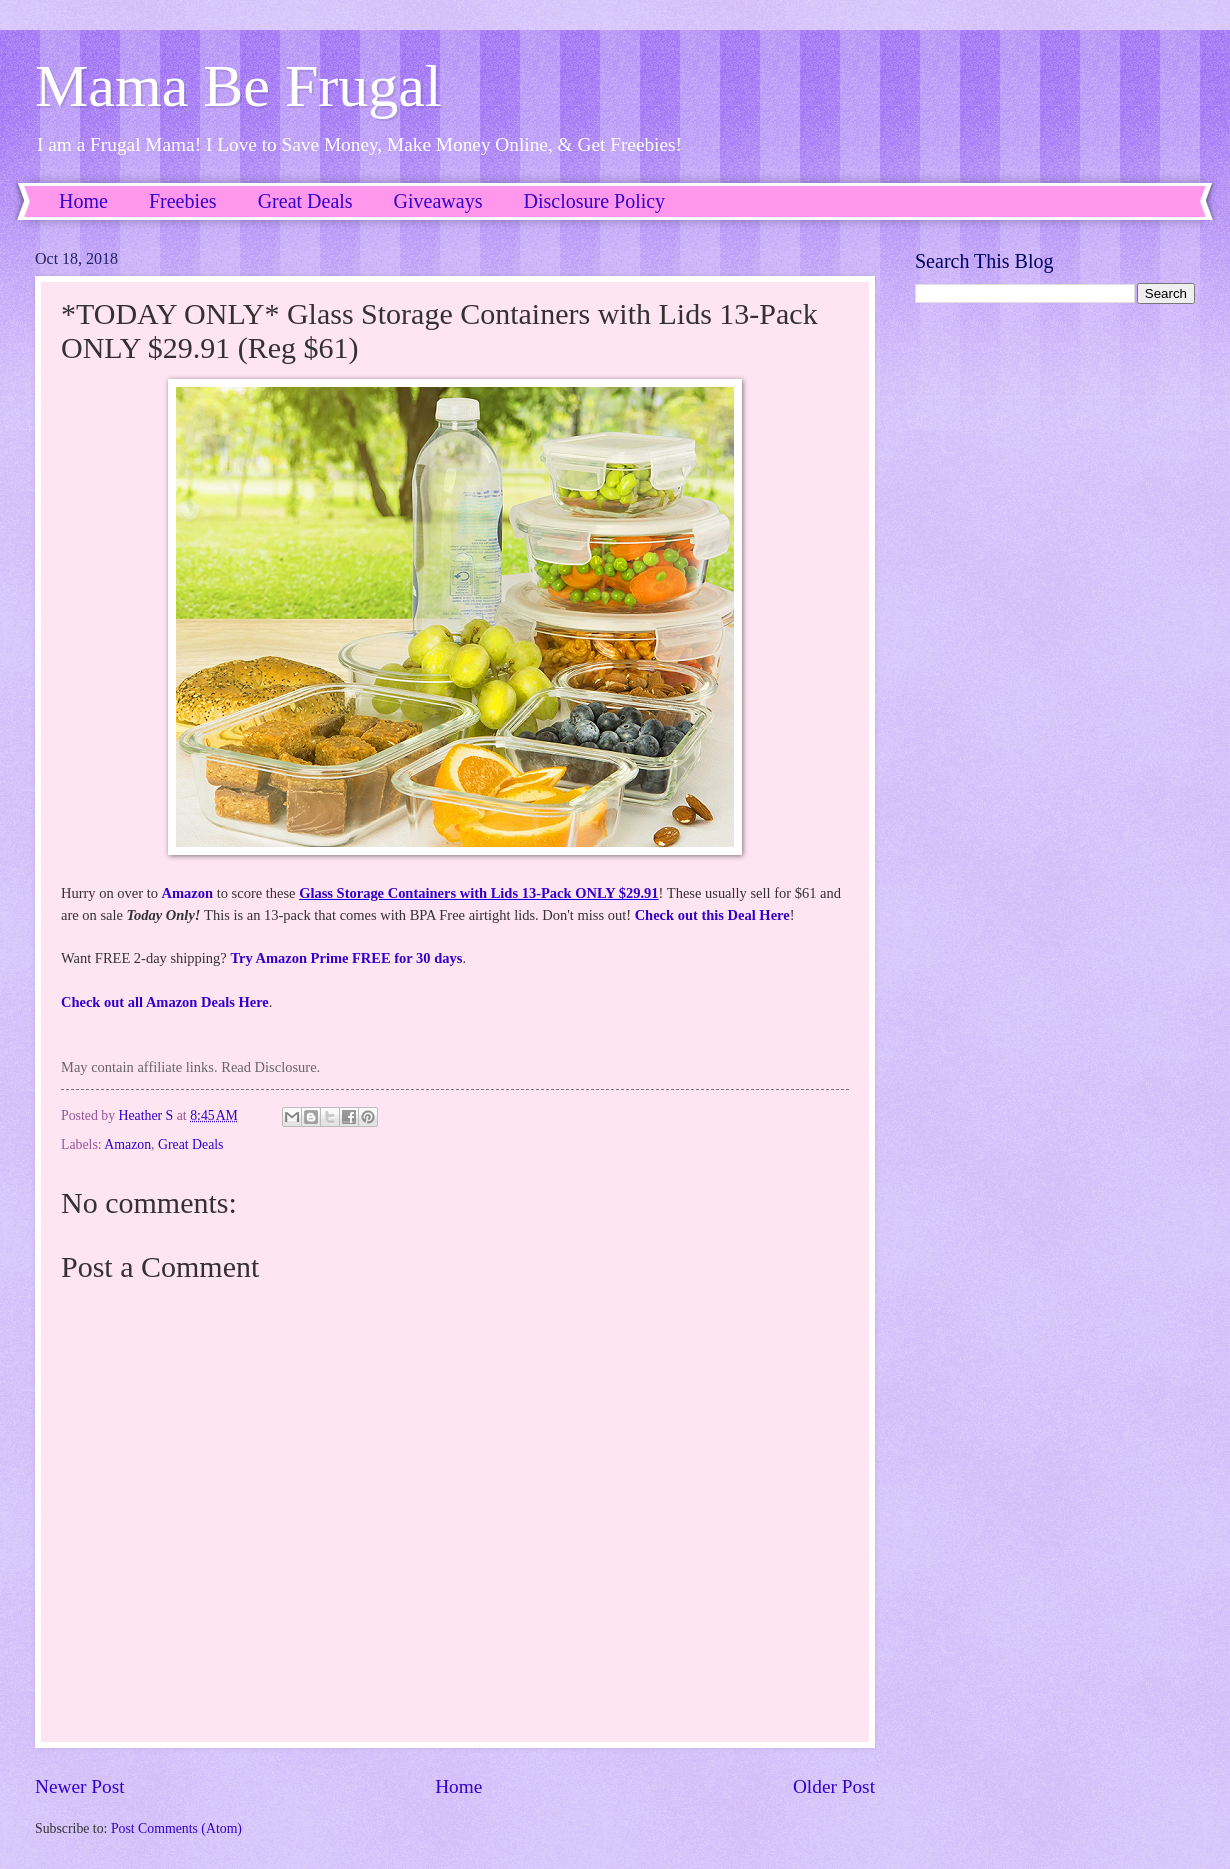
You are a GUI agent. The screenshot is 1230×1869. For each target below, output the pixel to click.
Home (83, 201)
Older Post (834, 1786)
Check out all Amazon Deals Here (165, 1002)
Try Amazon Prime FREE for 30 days (346, 958)
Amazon (188, 893)
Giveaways (438, 201)
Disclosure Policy (594, 201)
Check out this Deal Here (712, 915)
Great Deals (305, 201)
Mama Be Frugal (238, 86)
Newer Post (80, 1786)
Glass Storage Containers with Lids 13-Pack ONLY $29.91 (478, 893)
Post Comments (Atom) (176, 1828)
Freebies (183, 201)
